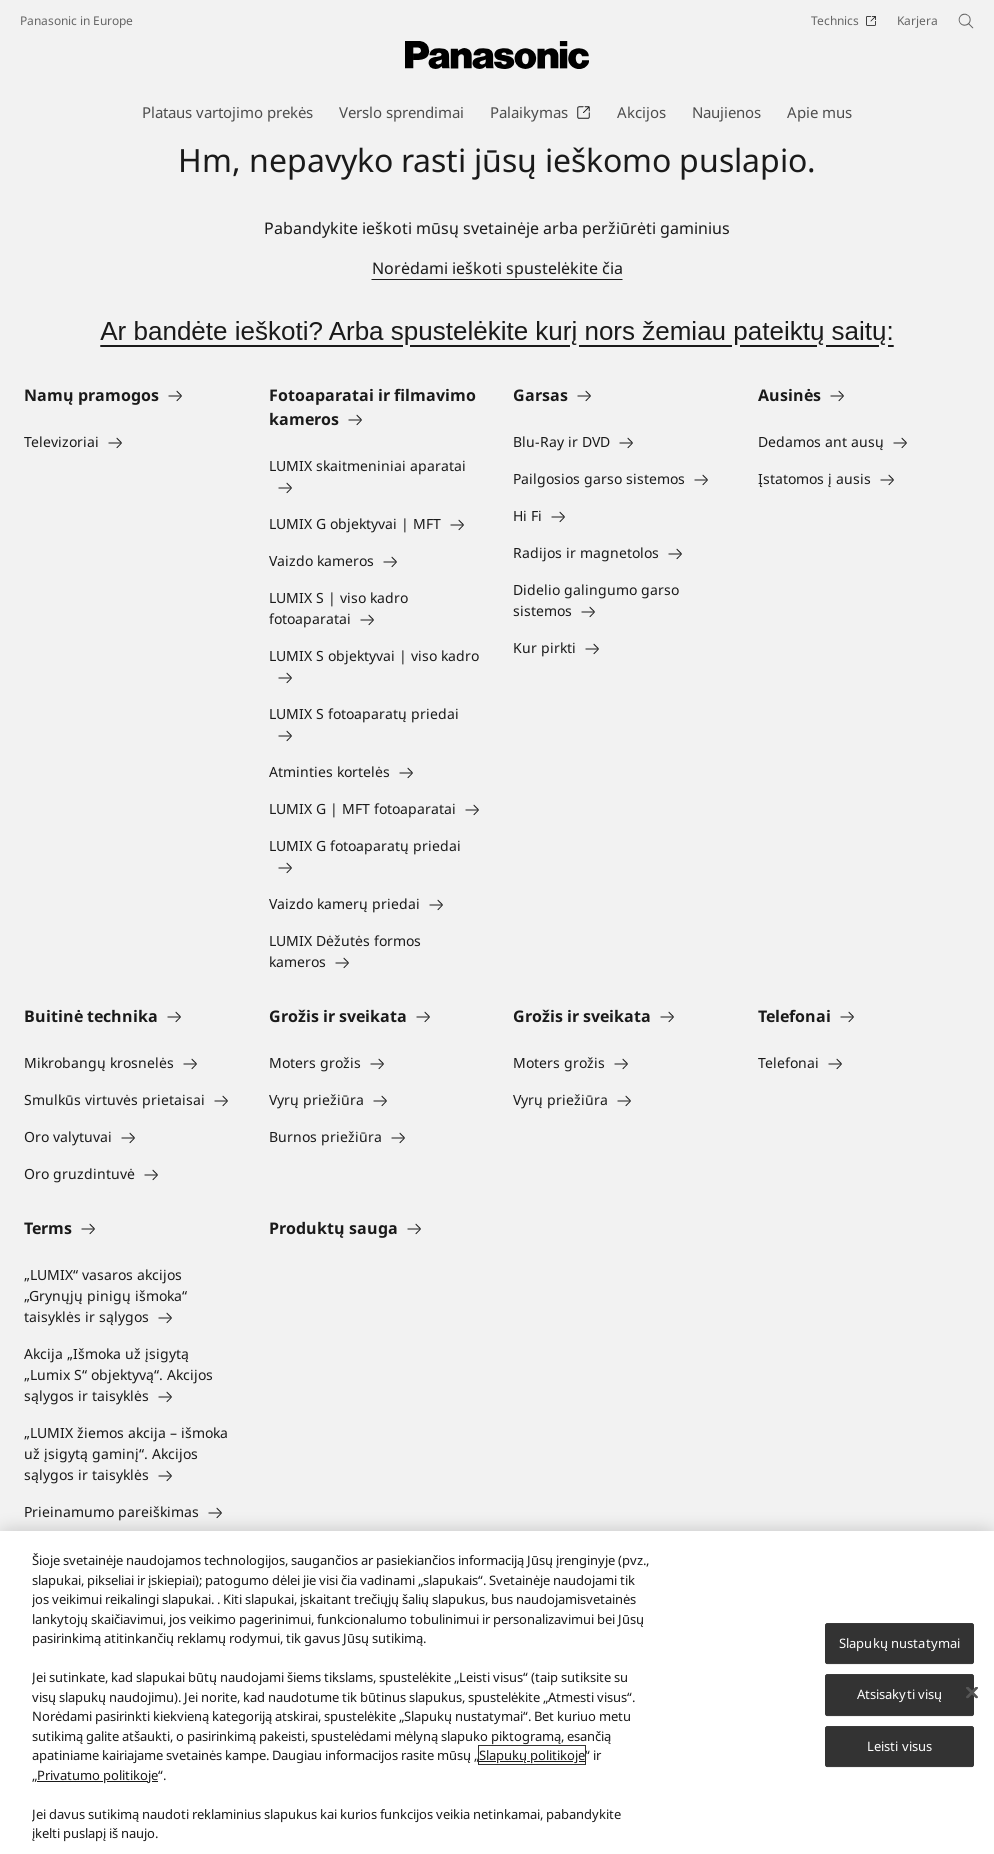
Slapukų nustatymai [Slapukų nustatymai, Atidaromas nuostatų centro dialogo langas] (899, 1643)
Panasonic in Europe (76, 20)
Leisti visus (900, 1747)
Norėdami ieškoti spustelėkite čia (497, 268)
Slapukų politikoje (532, 1756)
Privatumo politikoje (97, 1776)
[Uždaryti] (972, 1693)
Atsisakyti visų (900, 1695)
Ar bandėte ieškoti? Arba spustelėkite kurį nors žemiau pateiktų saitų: (496, 331)
